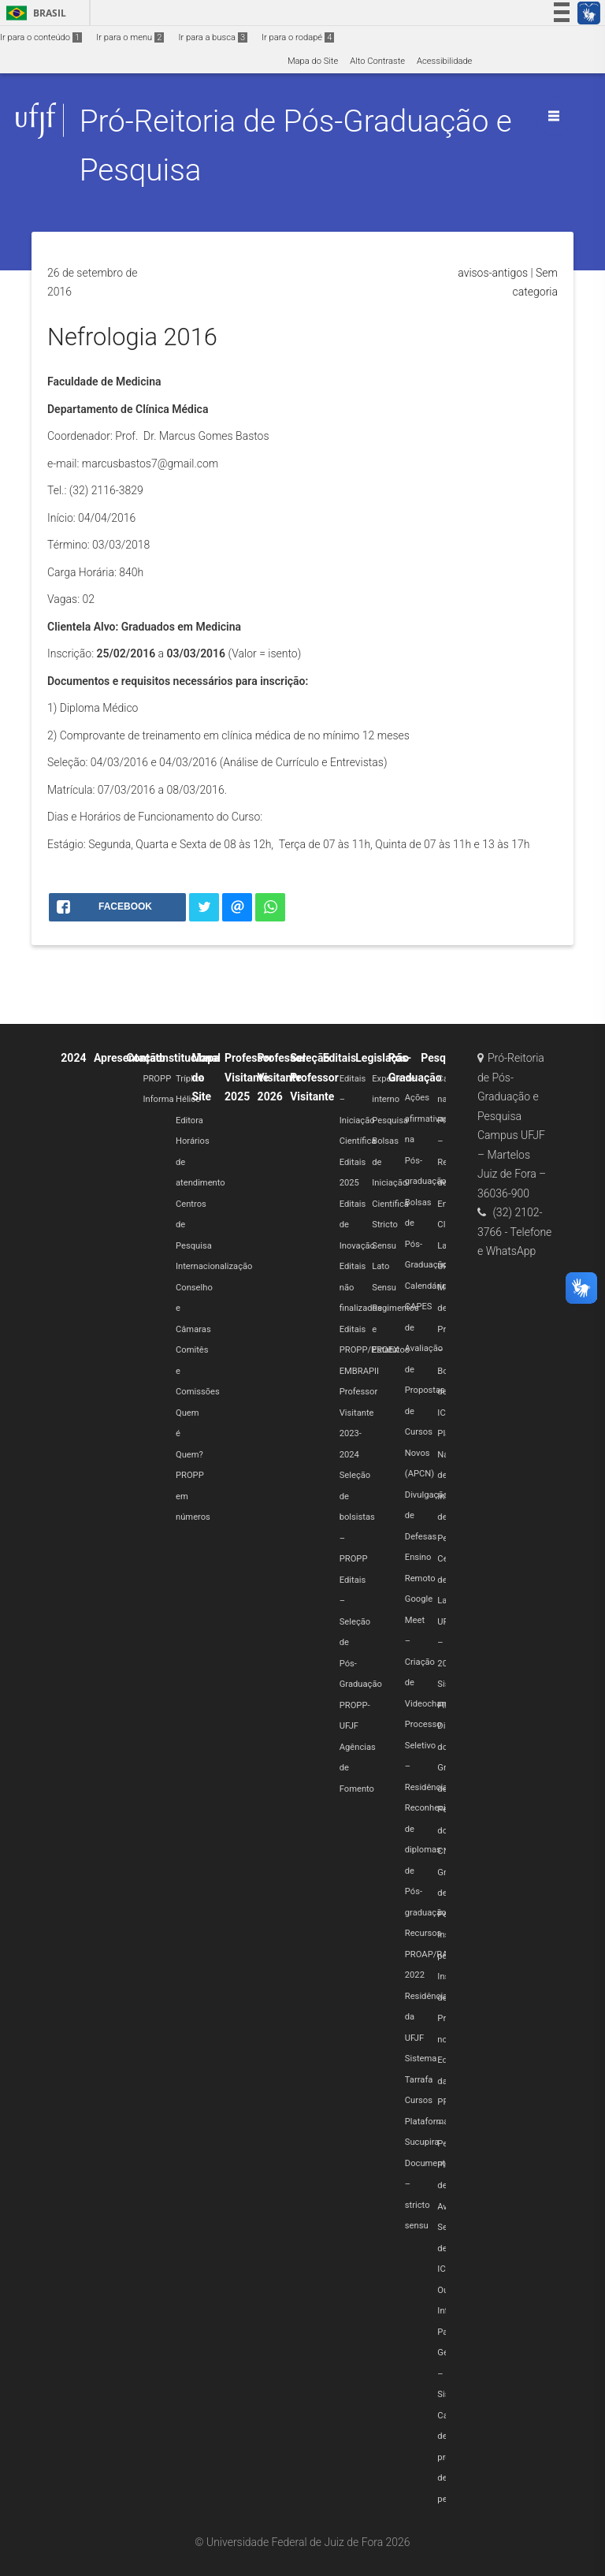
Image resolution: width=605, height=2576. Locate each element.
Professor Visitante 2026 (282, 1077)
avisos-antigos (493, 272)
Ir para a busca (212, 37)
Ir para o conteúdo (41, 37)
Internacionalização (214, 1266)
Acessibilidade (444, 61)
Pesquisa (390, 1120)
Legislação (382, 1058)
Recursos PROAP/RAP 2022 (429, 1954)
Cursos (418, 2100)
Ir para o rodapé (298, 37)
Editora (189, 1120)
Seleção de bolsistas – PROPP (357, 1517)
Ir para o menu (130, 37)
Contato (145, 1058)
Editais (339, 1058)
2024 (73, 1058)
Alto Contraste (377, 61)
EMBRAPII (359, 1371)
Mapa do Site (313, 61)
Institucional (190, 1058)
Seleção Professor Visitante (314, 1077)
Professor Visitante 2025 (249, 1077)
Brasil (33, 13)
